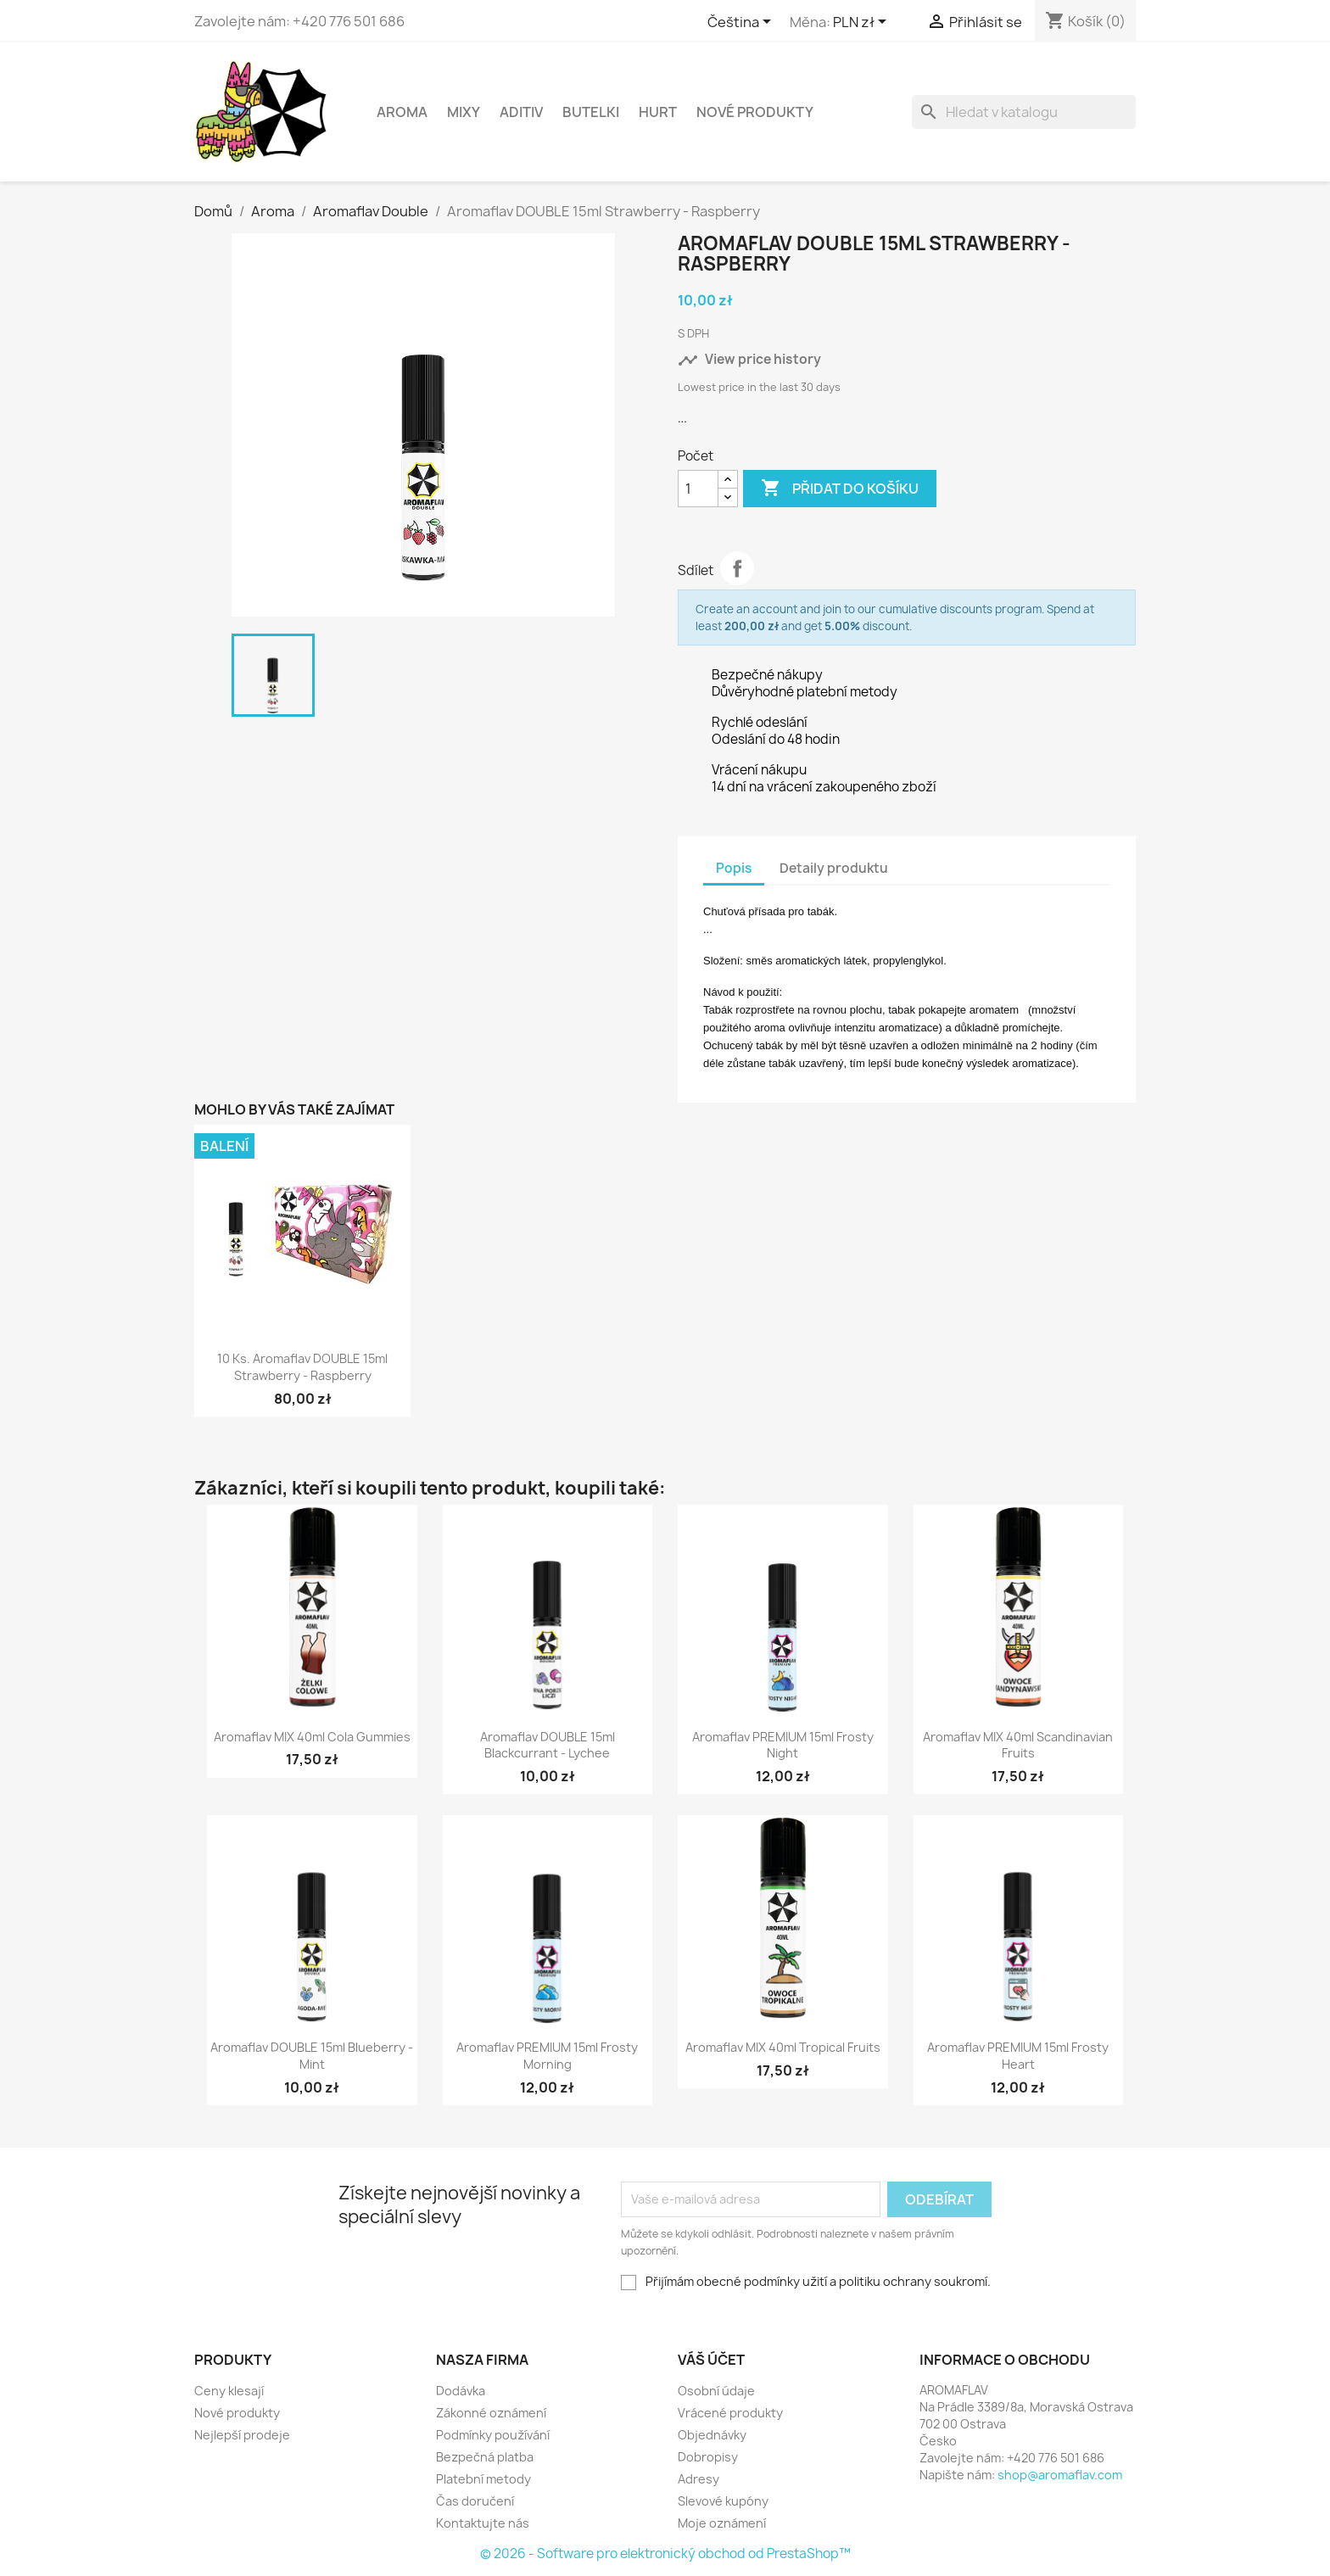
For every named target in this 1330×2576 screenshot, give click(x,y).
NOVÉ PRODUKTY (754, 112)
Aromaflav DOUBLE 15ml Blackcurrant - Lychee (547, 1745)
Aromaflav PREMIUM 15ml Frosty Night (783, 1745)
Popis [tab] (734, 868)
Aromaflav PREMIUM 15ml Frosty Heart (1018, 2055)
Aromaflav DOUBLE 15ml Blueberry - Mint (311, 2055)
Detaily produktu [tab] (834, 868)
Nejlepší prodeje (242, 2435)
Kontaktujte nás (482, 2523)
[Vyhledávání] (1024, 112)
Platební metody (483, 2479)
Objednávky (712, 2435)
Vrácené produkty (730, 2413)
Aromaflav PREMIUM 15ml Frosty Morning (547, 2055)
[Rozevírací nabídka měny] (862, 23)
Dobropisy (708, 2457)
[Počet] (698, 488)
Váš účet (711, 2359)
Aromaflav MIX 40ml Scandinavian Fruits (1018, 1745)
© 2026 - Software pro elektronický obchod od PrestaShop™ (665, 2553)
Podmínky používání (493, 2435)
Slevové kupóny (723, 2501)
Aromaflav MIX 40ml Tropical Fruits (782, 2047)
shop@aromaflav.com (1060, 2475)
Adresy (698, 2479)
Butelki (590, 112)
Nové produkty (237, 2413)
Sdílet (737, 568)
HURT (658, 112)
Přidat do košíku (840, 489)
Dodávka (460, 2391)
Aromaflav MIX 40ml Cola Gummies (312, 1737)
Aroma (402, 112)
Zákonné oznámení (491, 2413)
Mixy (463, 112)
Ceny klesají (229, 2391)
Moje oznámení (722, 2523)
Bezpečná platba (485, 2457)
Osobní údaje (716, 2391)
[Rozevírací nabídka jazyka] (742, 23)
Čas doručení (475, 2501)
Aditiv (521, 112)
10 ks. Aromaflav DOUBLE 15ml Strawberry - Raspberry (302, 1366)
